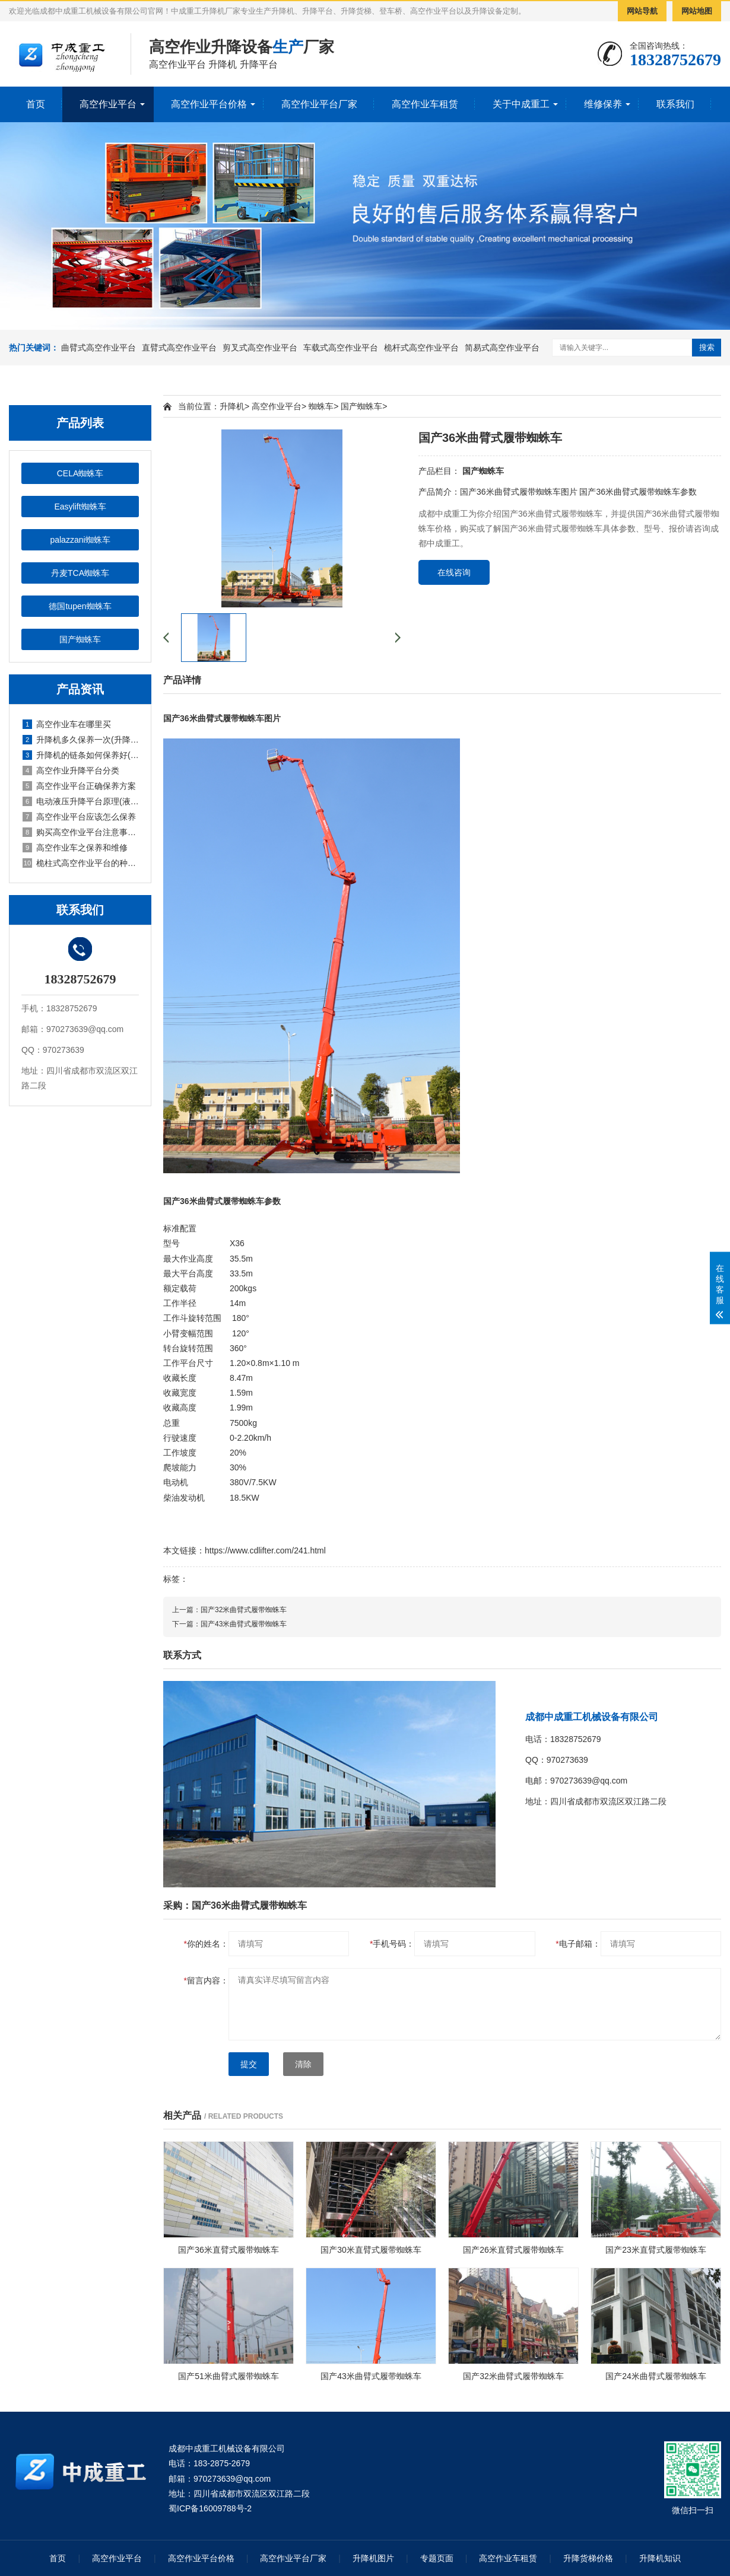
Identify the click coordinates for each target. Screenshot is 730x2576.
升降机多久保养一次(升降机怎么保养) (81, 739)
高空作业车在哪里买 (67, 724)
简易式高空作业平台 (502, 347)
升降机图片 (373, 2558)
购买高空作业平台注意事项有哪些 (81, 832)
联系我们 (675, 104)
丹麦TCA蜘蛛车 (80, 573)
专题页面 (436, 2558)
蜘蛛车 (321, 406)
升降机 (232, 406)
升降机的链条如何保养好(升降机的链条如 (81, 755)
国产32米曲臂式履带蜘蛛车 (244, 1610)
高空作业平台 (108, 104)
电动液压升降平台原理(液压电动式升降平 (81, 801)
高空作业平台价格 (209, 104)
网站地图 (696, 11)
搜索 (707, 347)
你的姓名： (206, 1943)
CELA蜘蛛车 (80, 473)
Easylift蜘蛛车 (80, 506)
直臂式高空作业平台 (179, 347)
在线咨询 (454, 572)
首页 (35, 104)
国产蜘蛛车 (80, 639)
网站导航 (642, 11)
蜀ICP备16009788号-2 (210, 2508)
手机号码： (392, 1943)
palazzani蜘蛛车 (80, 540)
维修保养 (603, 104)
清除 (303, 2064)
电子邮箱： (578, 1943)
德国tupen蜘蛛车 (80, 606)
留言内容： (206, 1980)
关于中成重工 (521, 104)
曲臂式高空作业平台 (98, 347)
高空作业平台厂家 (319, 104)
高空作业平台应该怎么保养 (79, 816)
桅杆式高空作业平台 (421, 347)
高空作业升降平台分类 (71, 770)
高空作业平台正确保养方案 (79, 786)
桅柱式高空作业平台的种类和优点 (81, 863)
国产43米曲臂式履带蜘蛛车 (244, 1624)
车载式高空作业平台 (340, 347)
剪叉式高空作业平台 (260, 347)
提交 (248, 2064)
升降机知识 (660, 2558)
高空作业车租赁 (425, 104)
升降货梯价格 (588, 2558)
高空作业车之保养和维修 (75, 847)
